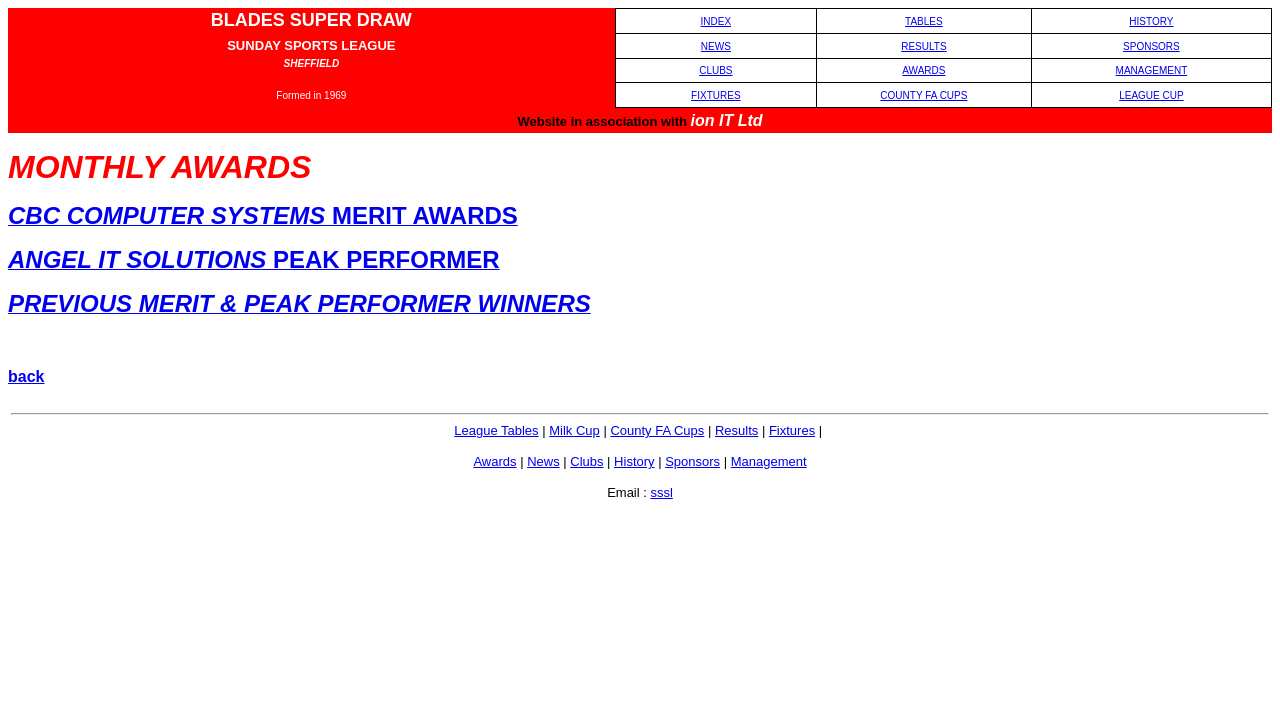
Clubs (586, 461)
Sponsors (692, 461)
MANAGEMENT (1152, 70)
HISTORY (1151, 21)
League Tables (496, 430)
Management (769, 461)
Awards (494, 461)
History (634, 461)
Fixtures (792, 430)
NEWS (716, 46)
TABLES (924, 21)
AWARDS (923, 70)
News (543, 461)
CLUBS (715, 70)
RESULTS (923, 46)
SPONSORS (1151, 46)
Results (736, 430)
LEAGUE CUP (1151, 95)
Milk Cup (574, 430)
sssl (661, 492)
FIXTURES (715, 95)
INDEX (716, 21)
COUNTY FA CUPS (923, 95)
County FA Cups (657, 430)
